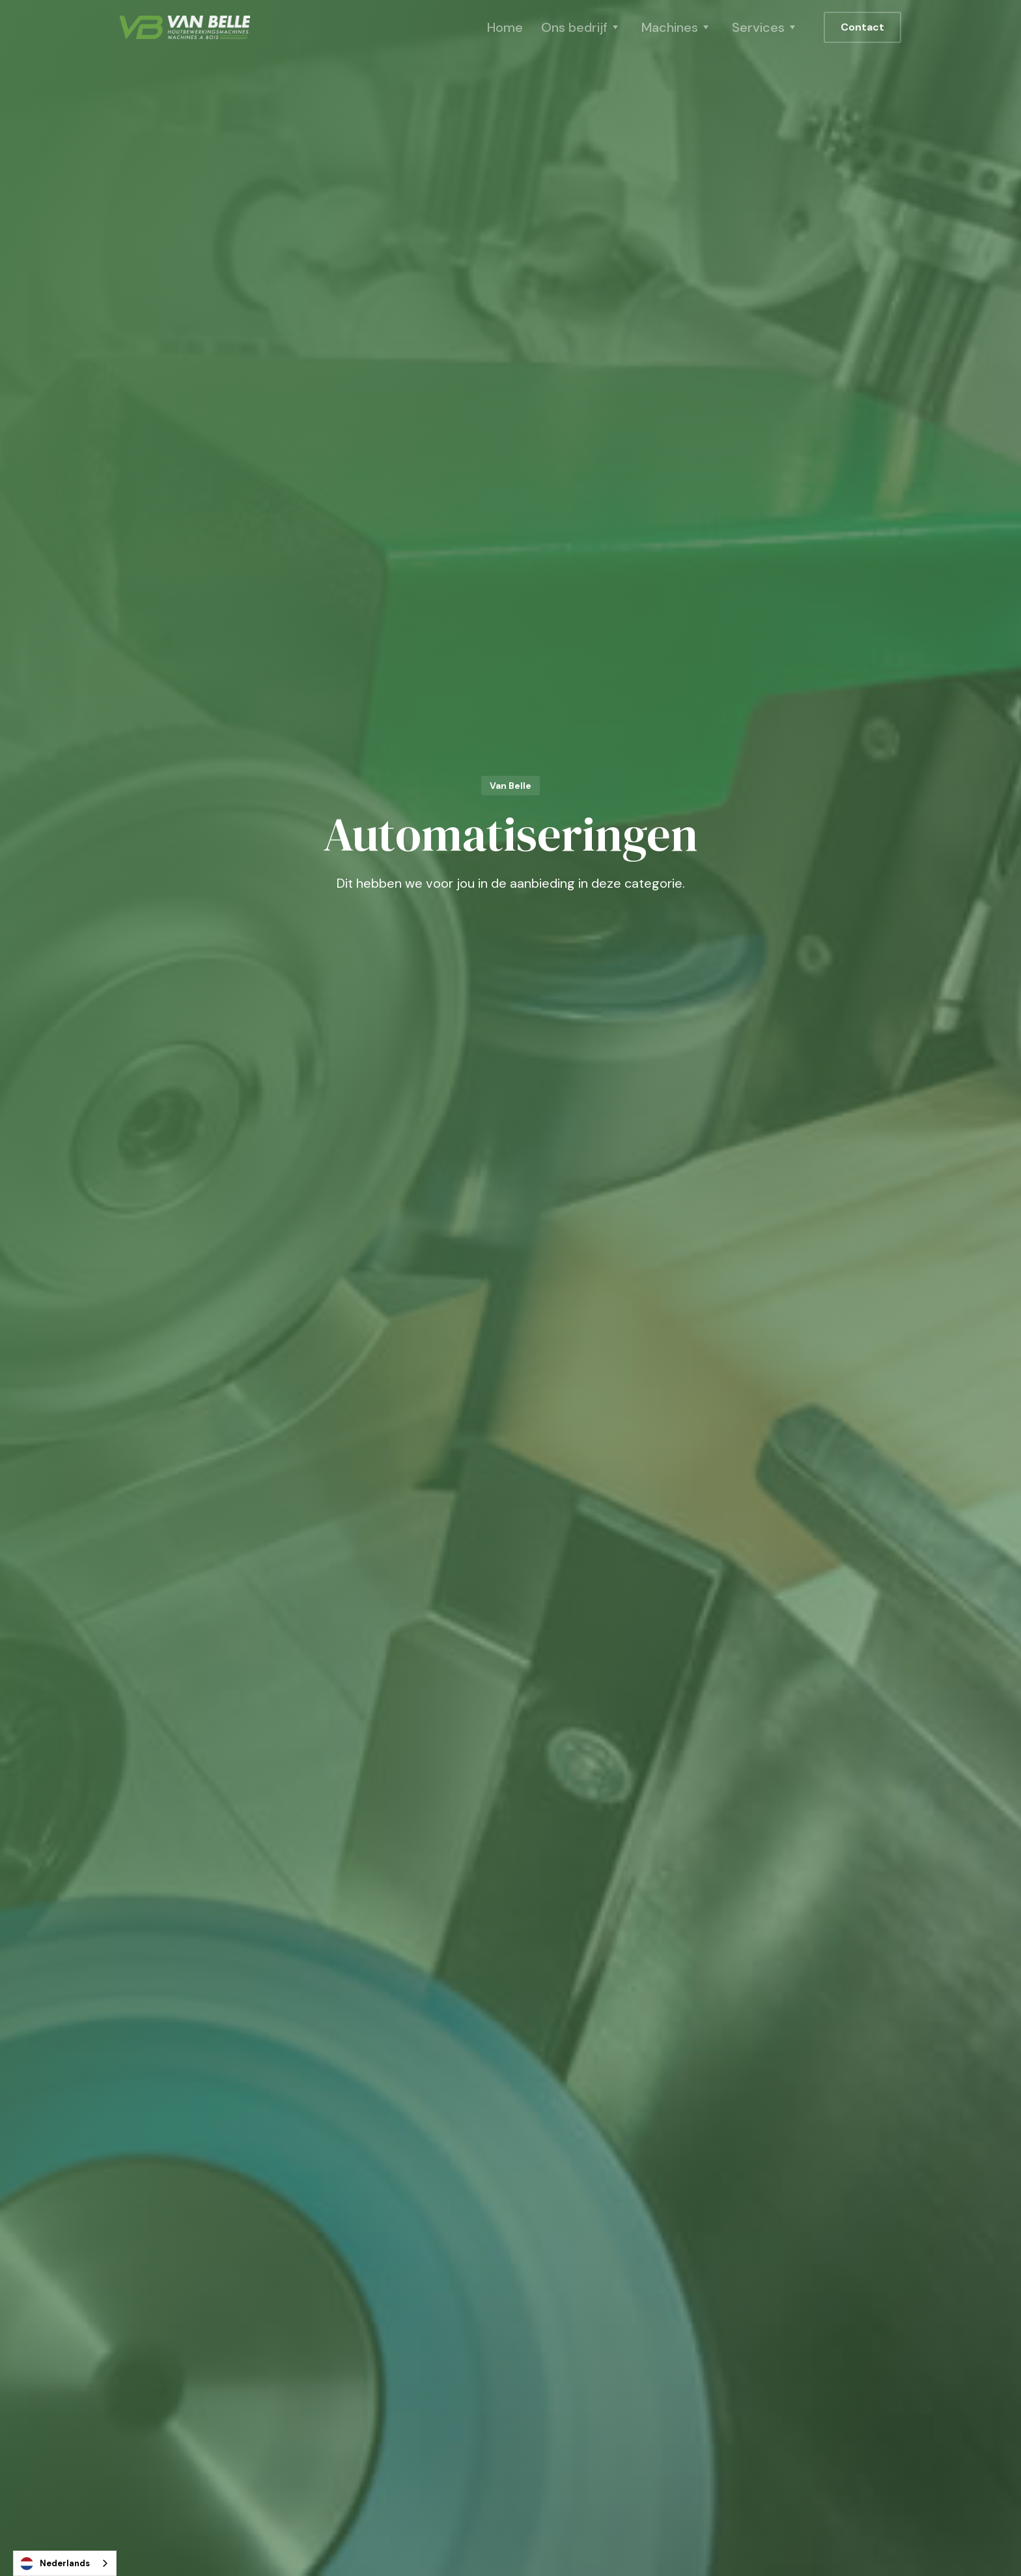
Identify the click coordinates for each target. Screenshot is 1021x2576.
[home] (185, 27)
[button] (582, 27)
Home (505, 27)
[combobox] (65, 2563)
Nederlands (55, 2563)
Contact (862, 27)
